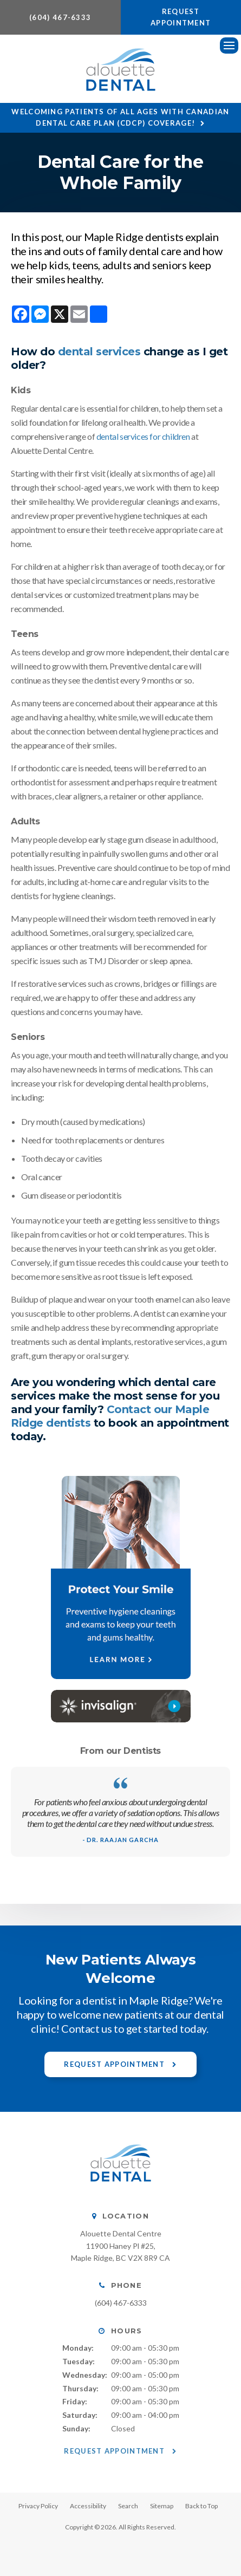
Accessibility (88, 2506)
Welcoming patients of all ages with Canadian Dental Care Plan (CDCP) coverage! (120, 117)
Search (128, 2506)
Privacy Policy (38, 2506)
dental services (99, 351)
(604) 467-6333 (60, 17)
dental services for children (143, 436)
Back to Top (201, 2506)
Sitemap (161, 2506)
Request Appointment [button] (181, 17)
